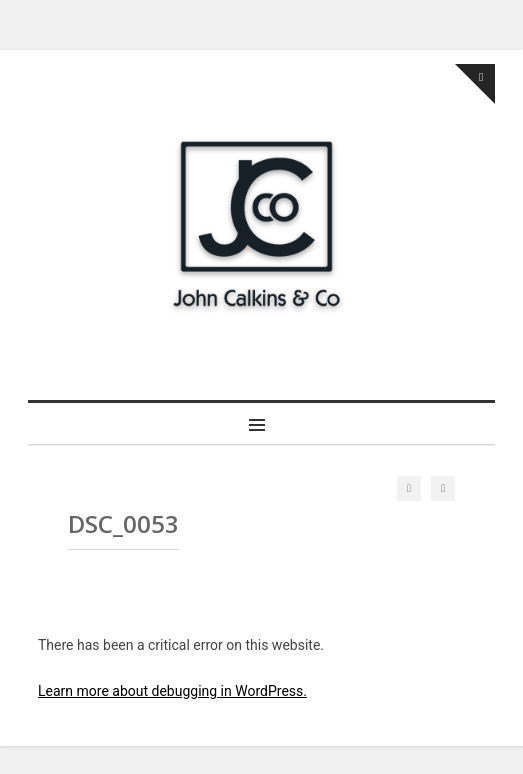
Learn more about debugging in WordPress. (172, 691)
